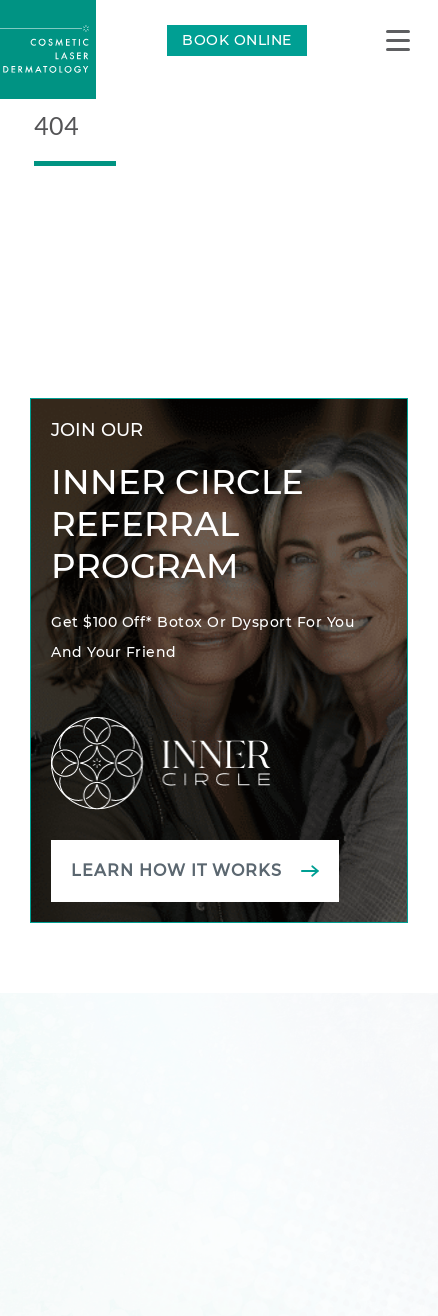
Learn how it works (176, 870)
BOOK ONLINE (237, 40)
